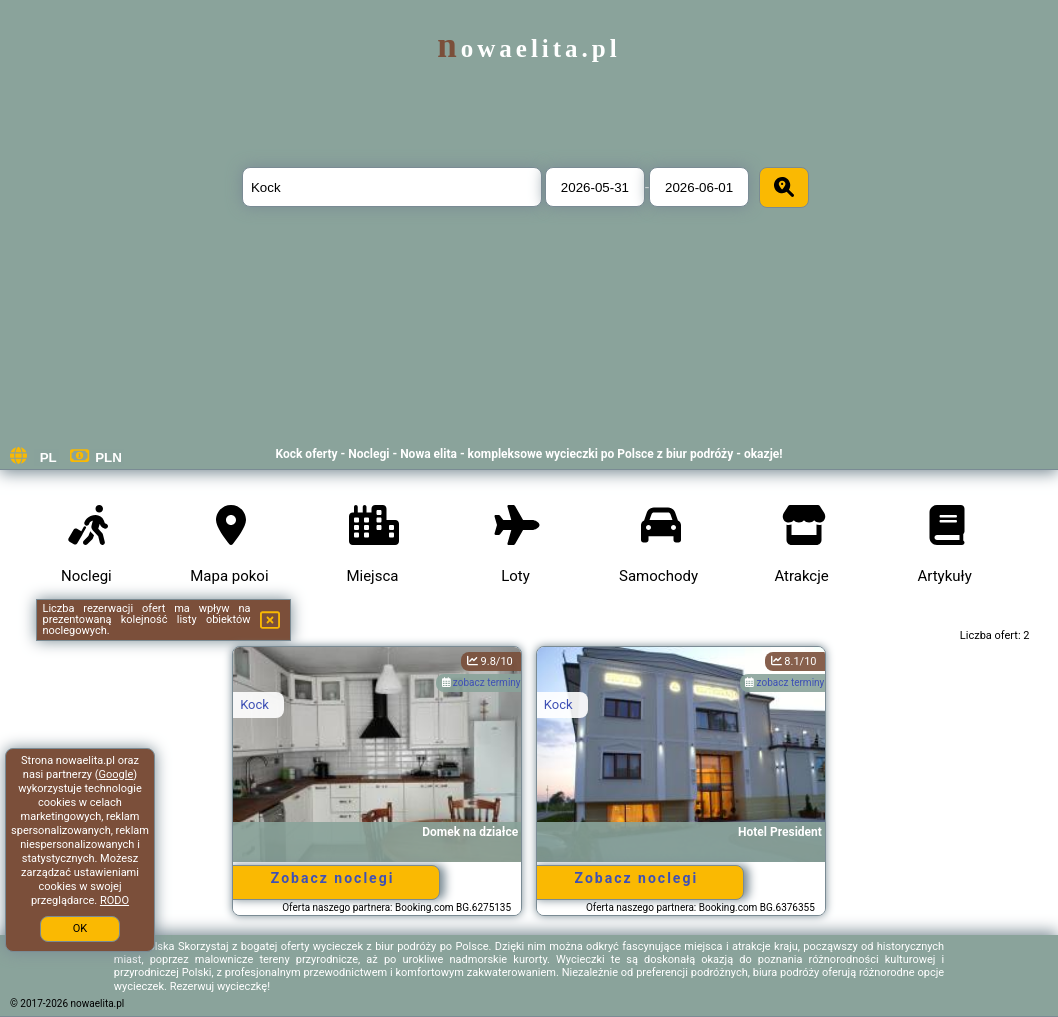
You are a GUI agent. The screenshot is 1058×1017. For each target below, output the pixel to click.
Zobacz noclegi (333, 878)
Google (116, 774)
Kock (254, 704)
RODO (114, 900)
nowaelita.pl (528, 48)
